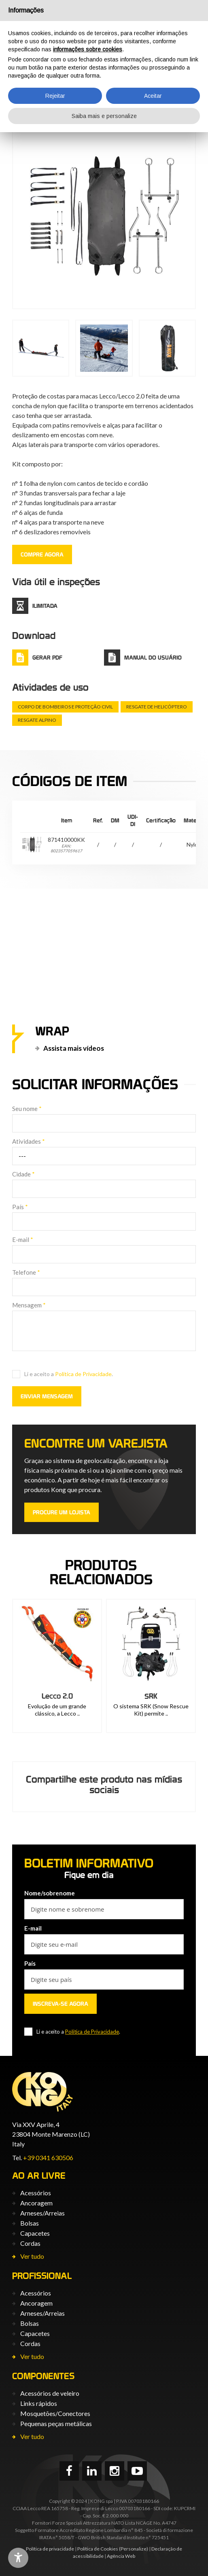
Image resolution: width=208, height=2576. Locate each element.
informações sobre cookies (87, 49)
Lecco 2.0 (151, 1696)
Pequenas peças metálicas (56, 2423)
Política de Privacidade (83, 1373)
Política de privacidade (50, 2549)
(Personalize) (133, 2549)
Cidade (23, 1174)
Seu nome (27, 1108)
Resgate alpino (37, 720)
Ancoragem (36, 2203)
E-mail (22, 1239)
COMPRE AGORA (42, 554)
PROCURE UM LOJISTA (61, 1512)
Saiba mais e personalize (104, 116)
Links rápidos (38, 2403)
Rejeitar (55, 96)
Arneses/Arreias (42, 2213)
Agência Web (121, 2556)
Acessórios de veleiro (49, 2393)
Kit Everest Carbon (57, 1696)
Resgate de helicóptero (156, 707)
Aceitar (153, 96)
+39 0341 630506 (48, 2157)
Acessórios (35, 2193)
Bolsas (29, 2223)
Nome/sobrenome (49, 1893)
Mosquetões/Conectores (55, 2413)
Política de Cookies (97, 2549)
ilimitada (44, 606)
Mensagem (29, 1305)
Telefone (26, 1272)
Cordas (30, 2243)
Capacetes (35, 2233)
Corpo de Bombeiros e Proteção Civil (65, 707)
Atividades (28, 1141)
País (20, 1206)
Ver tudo (32, 2256)
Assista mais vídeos (73, 1048)
